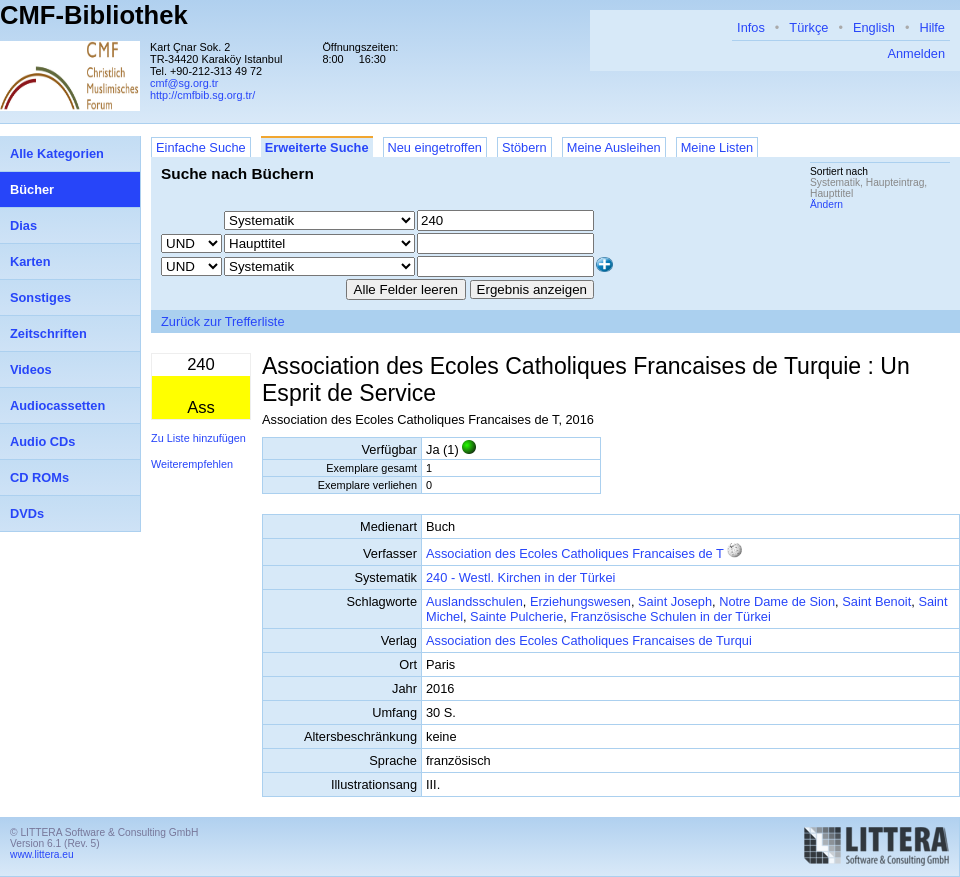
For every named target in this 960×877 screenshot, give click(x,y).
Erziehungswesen (580, 601)
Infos (751, 27)
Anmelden (916, 53)
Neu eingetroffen (435, 147)
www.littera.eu (42, 854)
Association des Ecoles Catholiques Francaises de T (575, 553)
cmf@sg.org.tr (184, 83)
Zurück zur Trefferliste (223, 321)
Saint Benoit (876, 601)
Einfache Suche (201, 147)
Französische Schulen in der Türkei (670, 616)
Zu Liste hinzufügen (198, 438)
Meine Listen (717, 147)
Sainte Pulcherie (516, 616)
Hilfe (932, 27)
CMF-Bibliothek (94, 15)
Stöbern (524, 147)
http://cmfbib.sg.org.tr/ (202, 95)
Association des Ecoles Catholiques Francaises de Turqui (589, 640)
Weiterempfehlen (192, 464)
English (874, 27)
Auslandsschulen (474, 601)
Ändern (826, 204)
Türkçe (808, 27)
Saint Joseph (675, 601)
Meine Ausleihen (614, 147)
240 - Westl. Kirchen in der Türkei (520, 577)
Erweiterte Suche (317, 147)
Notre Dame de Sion (777, 601)
